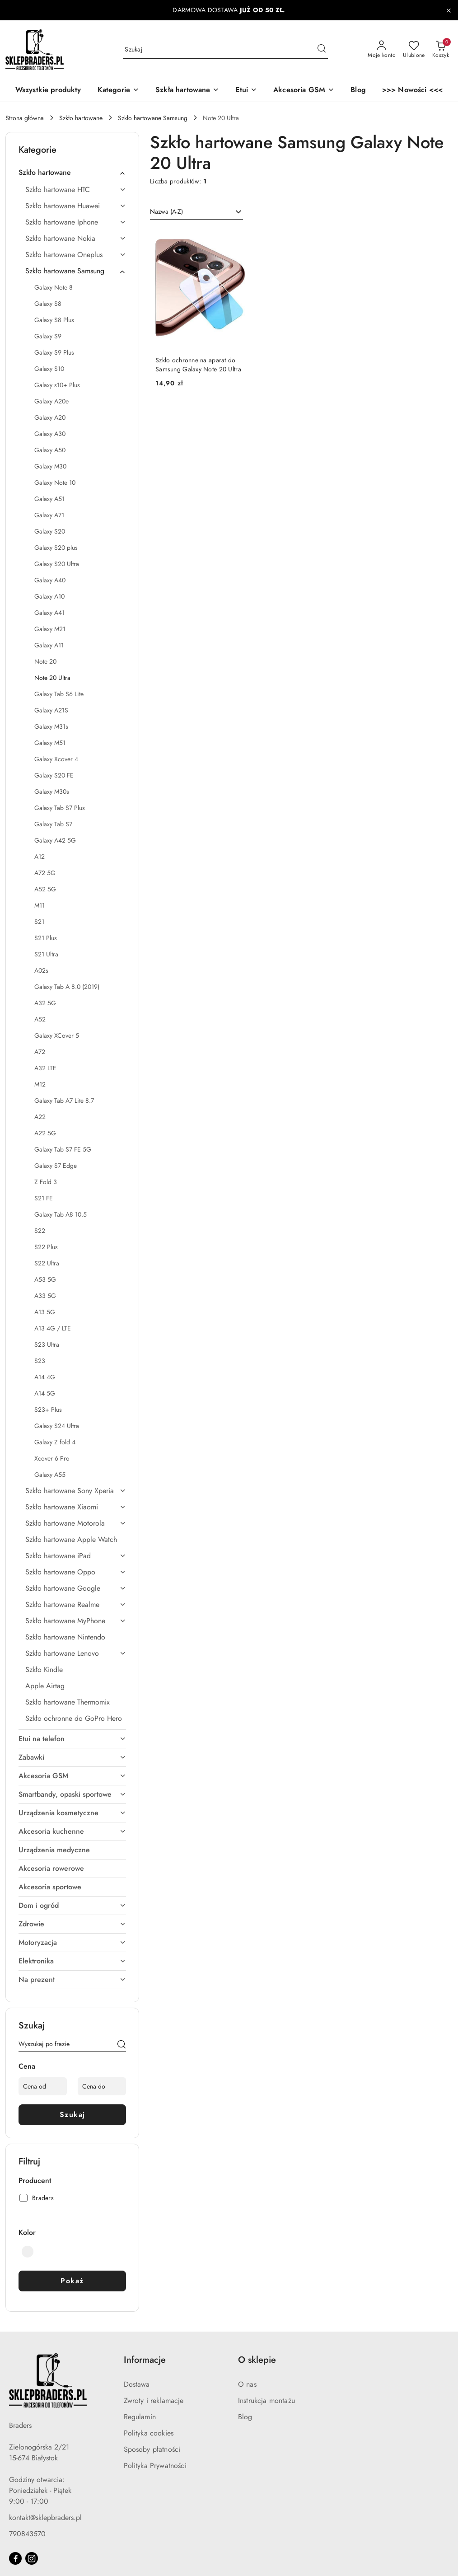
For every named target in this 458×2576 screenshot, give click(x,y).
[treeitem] (72, 173)
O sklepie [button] (257, 2359)
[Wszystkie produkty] (48, 90)
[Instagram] (31, 2558)
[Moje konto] (381, 50)
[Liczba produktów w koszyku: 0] (441, 50)
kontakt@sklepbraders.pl (45, 2517)
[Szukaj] (121, 2045)
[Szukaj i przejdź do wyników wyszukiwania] (321, 49)
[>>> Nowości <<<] (412, 90)
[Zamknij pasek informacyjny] (448, 10)
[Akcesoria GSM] (304, 90)
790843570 (27, 2534)
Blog (245, 2417)
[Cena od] (43, 2086)
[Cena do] (102, 2086)
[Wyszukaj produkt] (225, 50)
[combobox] (196, 212)
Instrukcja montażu (266, 2400)
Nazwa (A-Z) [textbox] (166, 211)
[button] (118, 90)
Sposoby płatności (152, 2449)
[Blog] (358, 90)
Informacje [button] (145, 2359)
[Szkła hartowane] (187, 90)
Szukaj (72, 2114)
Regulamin (140, 2417)
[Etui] (246, 90)
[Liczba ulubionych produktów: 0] (414, 50)
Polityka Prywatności (155, 2465)
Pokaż (72, 2281)
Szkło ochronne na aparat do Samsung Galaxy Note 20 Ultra (198, 365)
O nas (247, 2384)
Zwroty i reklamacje (154, 2400)
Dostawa (137, 2384)
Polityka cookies (149, 2433)
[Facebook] (15, 2558)
